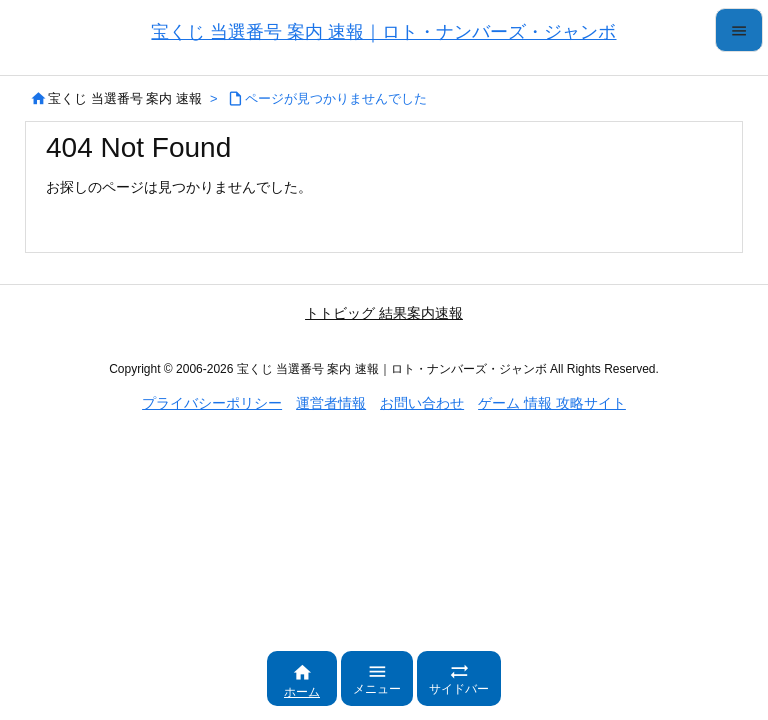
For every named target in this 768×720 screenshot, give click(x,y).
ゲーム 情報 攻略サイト (552, 403)
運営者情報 (331, 403)
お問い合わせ (422, 403)
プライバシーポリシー (212, 403)
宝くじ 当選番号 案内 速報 (125, 98)
